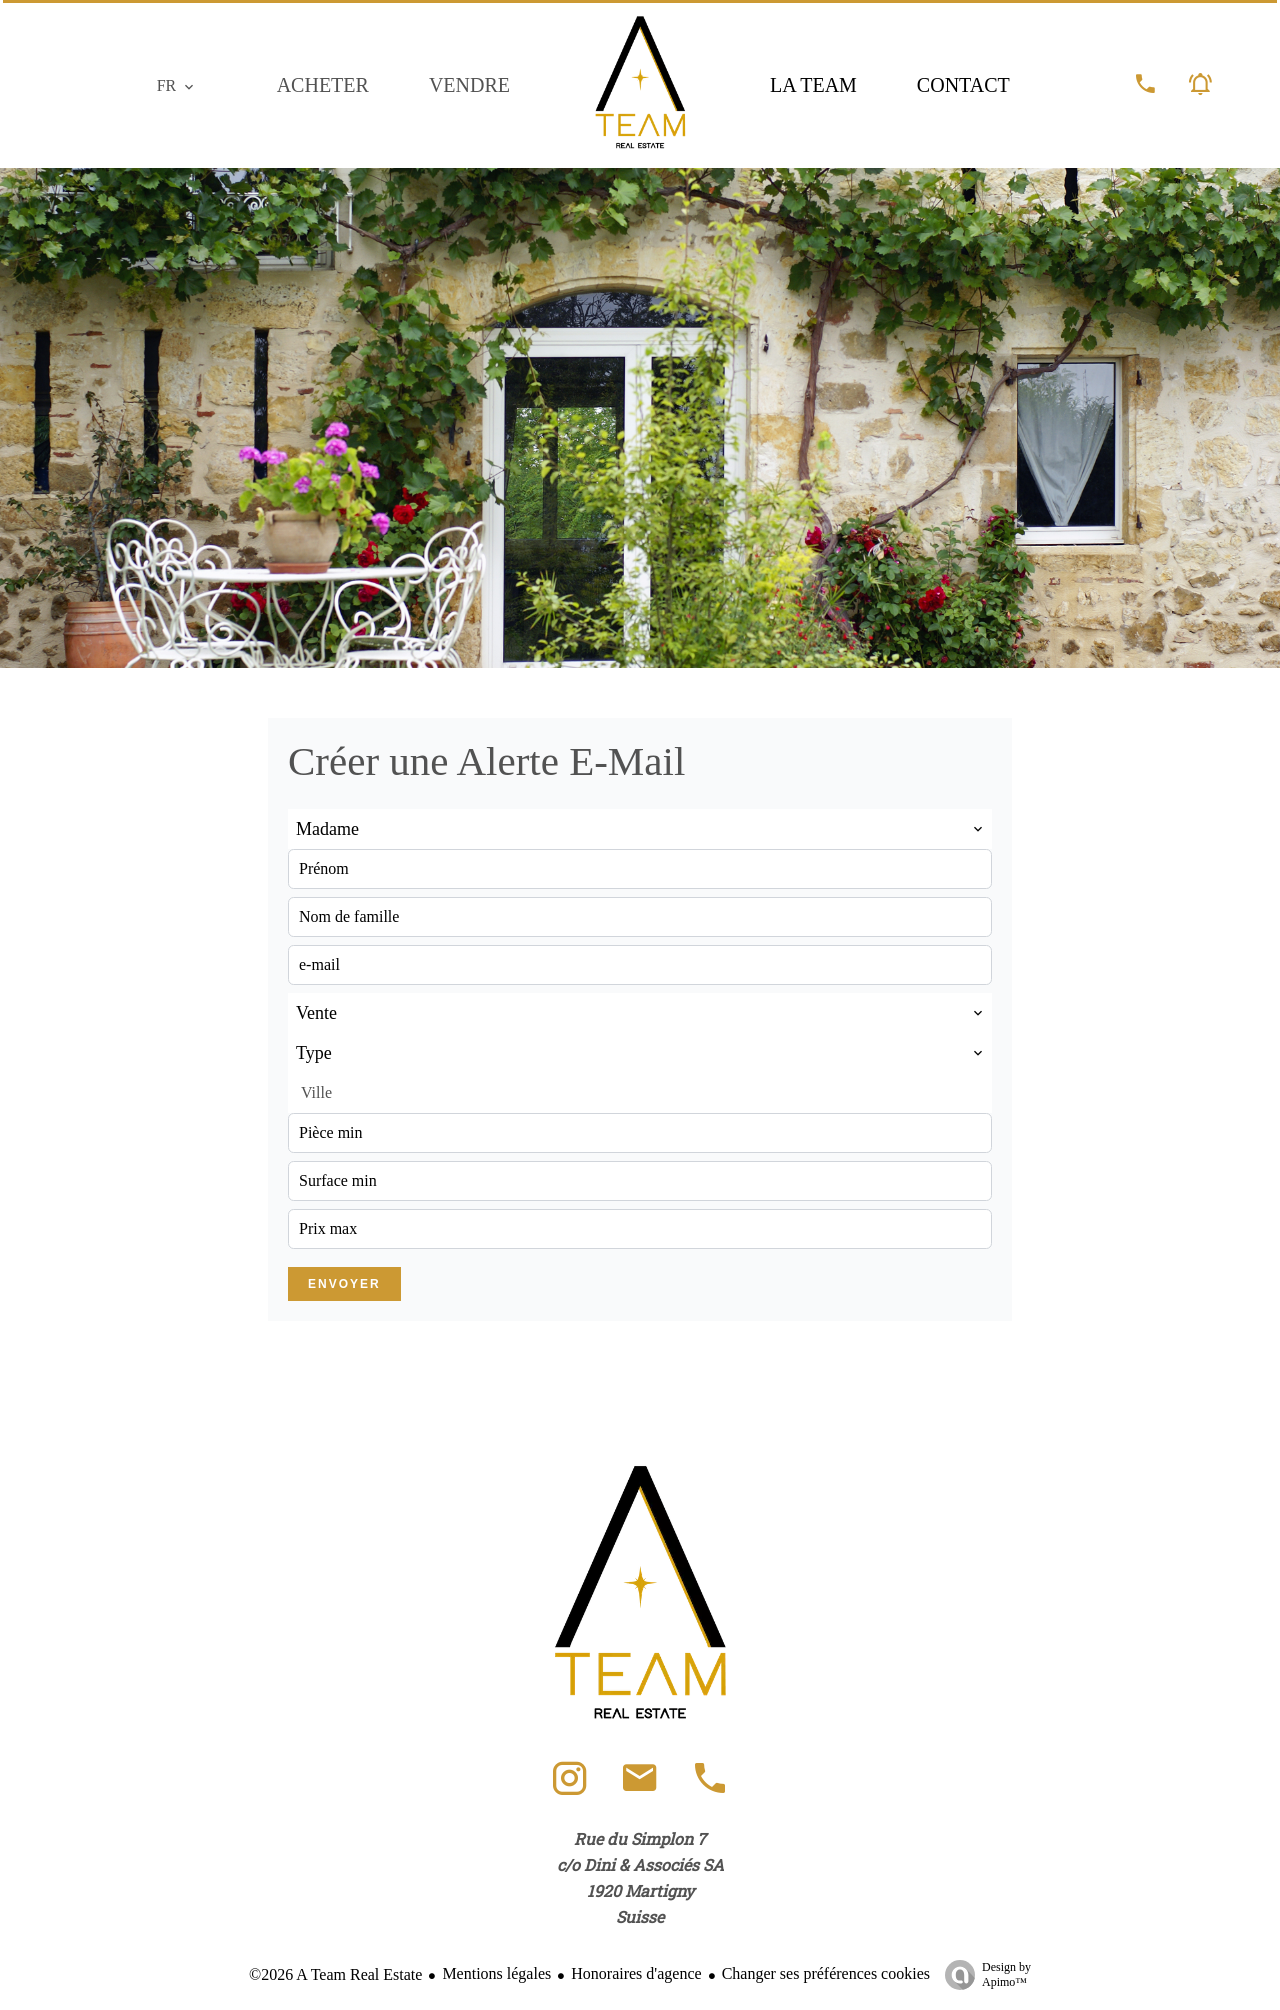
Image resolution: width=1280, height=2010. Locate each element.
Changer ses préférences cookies (826, 1973)
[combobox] (640, 829)
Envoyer (344, 1284)
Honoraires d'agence (636, 1973)
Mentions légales (496, 1973)
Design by (983, 1975)
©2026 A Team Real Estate (335, 1974)
